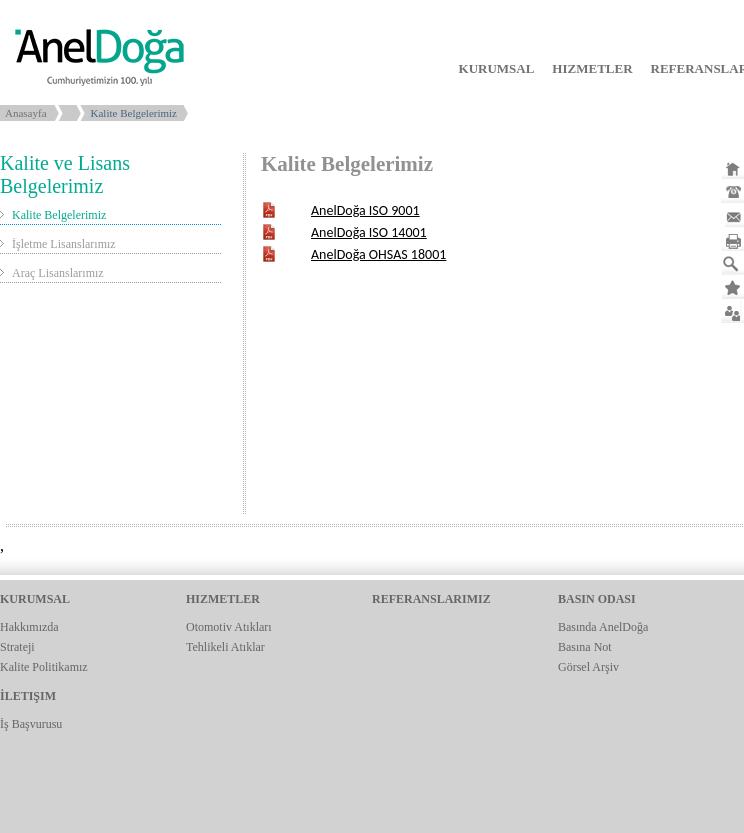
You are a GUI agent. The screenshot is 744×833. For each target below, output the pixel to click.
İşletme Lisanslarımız (64, 244)
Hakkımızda (29, 627)
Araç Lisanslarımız (58, 273)
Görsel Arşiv (588, 667)
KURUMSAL (497, 68)
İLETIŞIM (28, 696)
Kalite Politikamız (44, 667)
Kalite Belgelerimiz (59, 215)
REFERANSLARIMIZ (431, 599)
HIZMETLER (592, 68)
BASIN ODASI (597, 599)
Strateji (17, 647)
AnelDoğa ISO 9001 (365, 210)
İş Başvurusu (31, 724)
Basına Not (585, 647)
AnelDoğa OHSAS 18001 (378, 254)
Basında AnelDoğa (603, 627)
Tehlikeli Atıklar (225, 647)
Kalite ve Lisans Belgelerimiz (65, 174)
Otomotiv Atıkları (229, 627)
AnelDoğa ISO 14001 (369, 232)
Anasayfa (26, 113)
